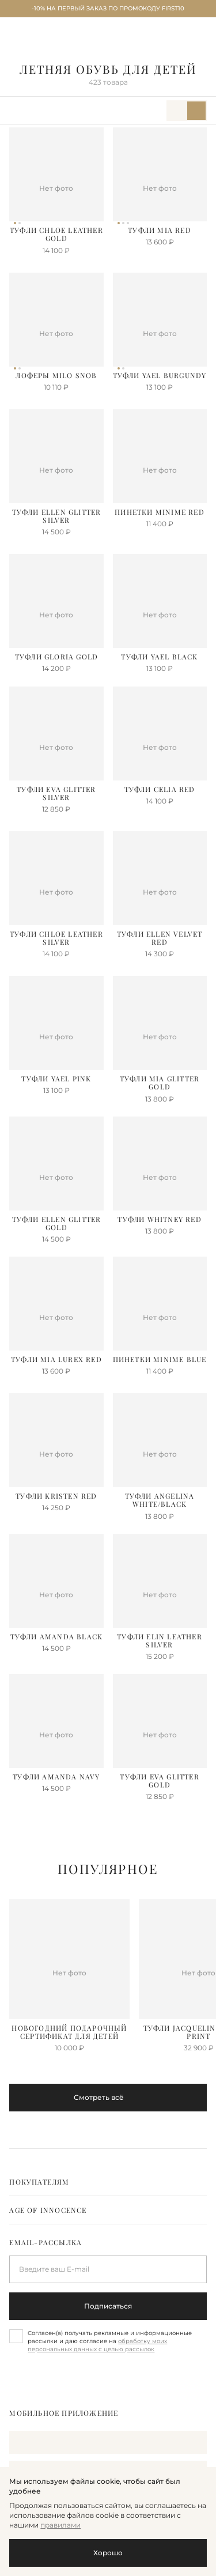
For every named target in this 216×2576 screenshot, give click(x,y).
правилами (60, 2525)
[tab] (107, 2181)
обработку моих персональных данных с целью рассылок (97, 2345)
